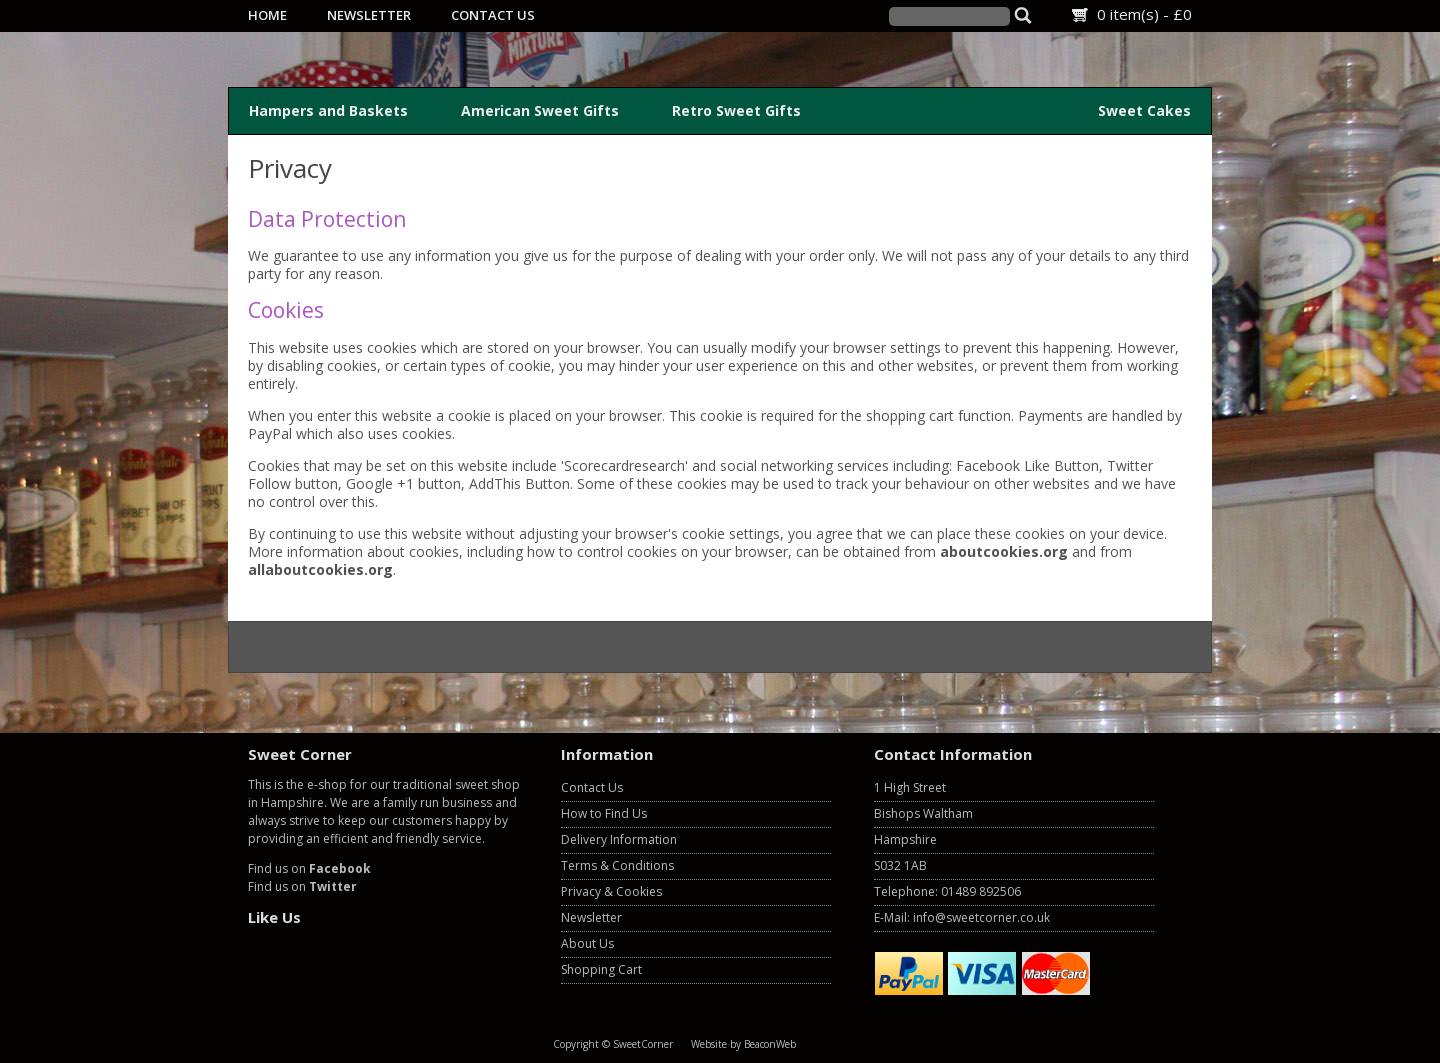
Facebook (340, 868)
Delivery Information (619, 839)
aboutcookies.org (1004, 551)
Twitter (333, 886)
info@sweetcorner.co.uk (981, 917)
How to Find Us (604, 813)
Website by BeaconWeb (743, 1044)
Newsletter (369, 15)
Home (267, 15)
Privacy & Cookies (611, 891)
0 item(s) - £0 (1144, 14)
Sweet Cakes (1144, 110)
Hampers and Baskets (328, 110)
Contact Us (493, 15)
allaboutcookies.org (320, 569)
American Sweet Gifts (540, 110)
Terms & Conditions (617, 865)
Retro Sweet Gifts (736, 110)
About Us (587, 943)
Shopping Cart (601, 969)
